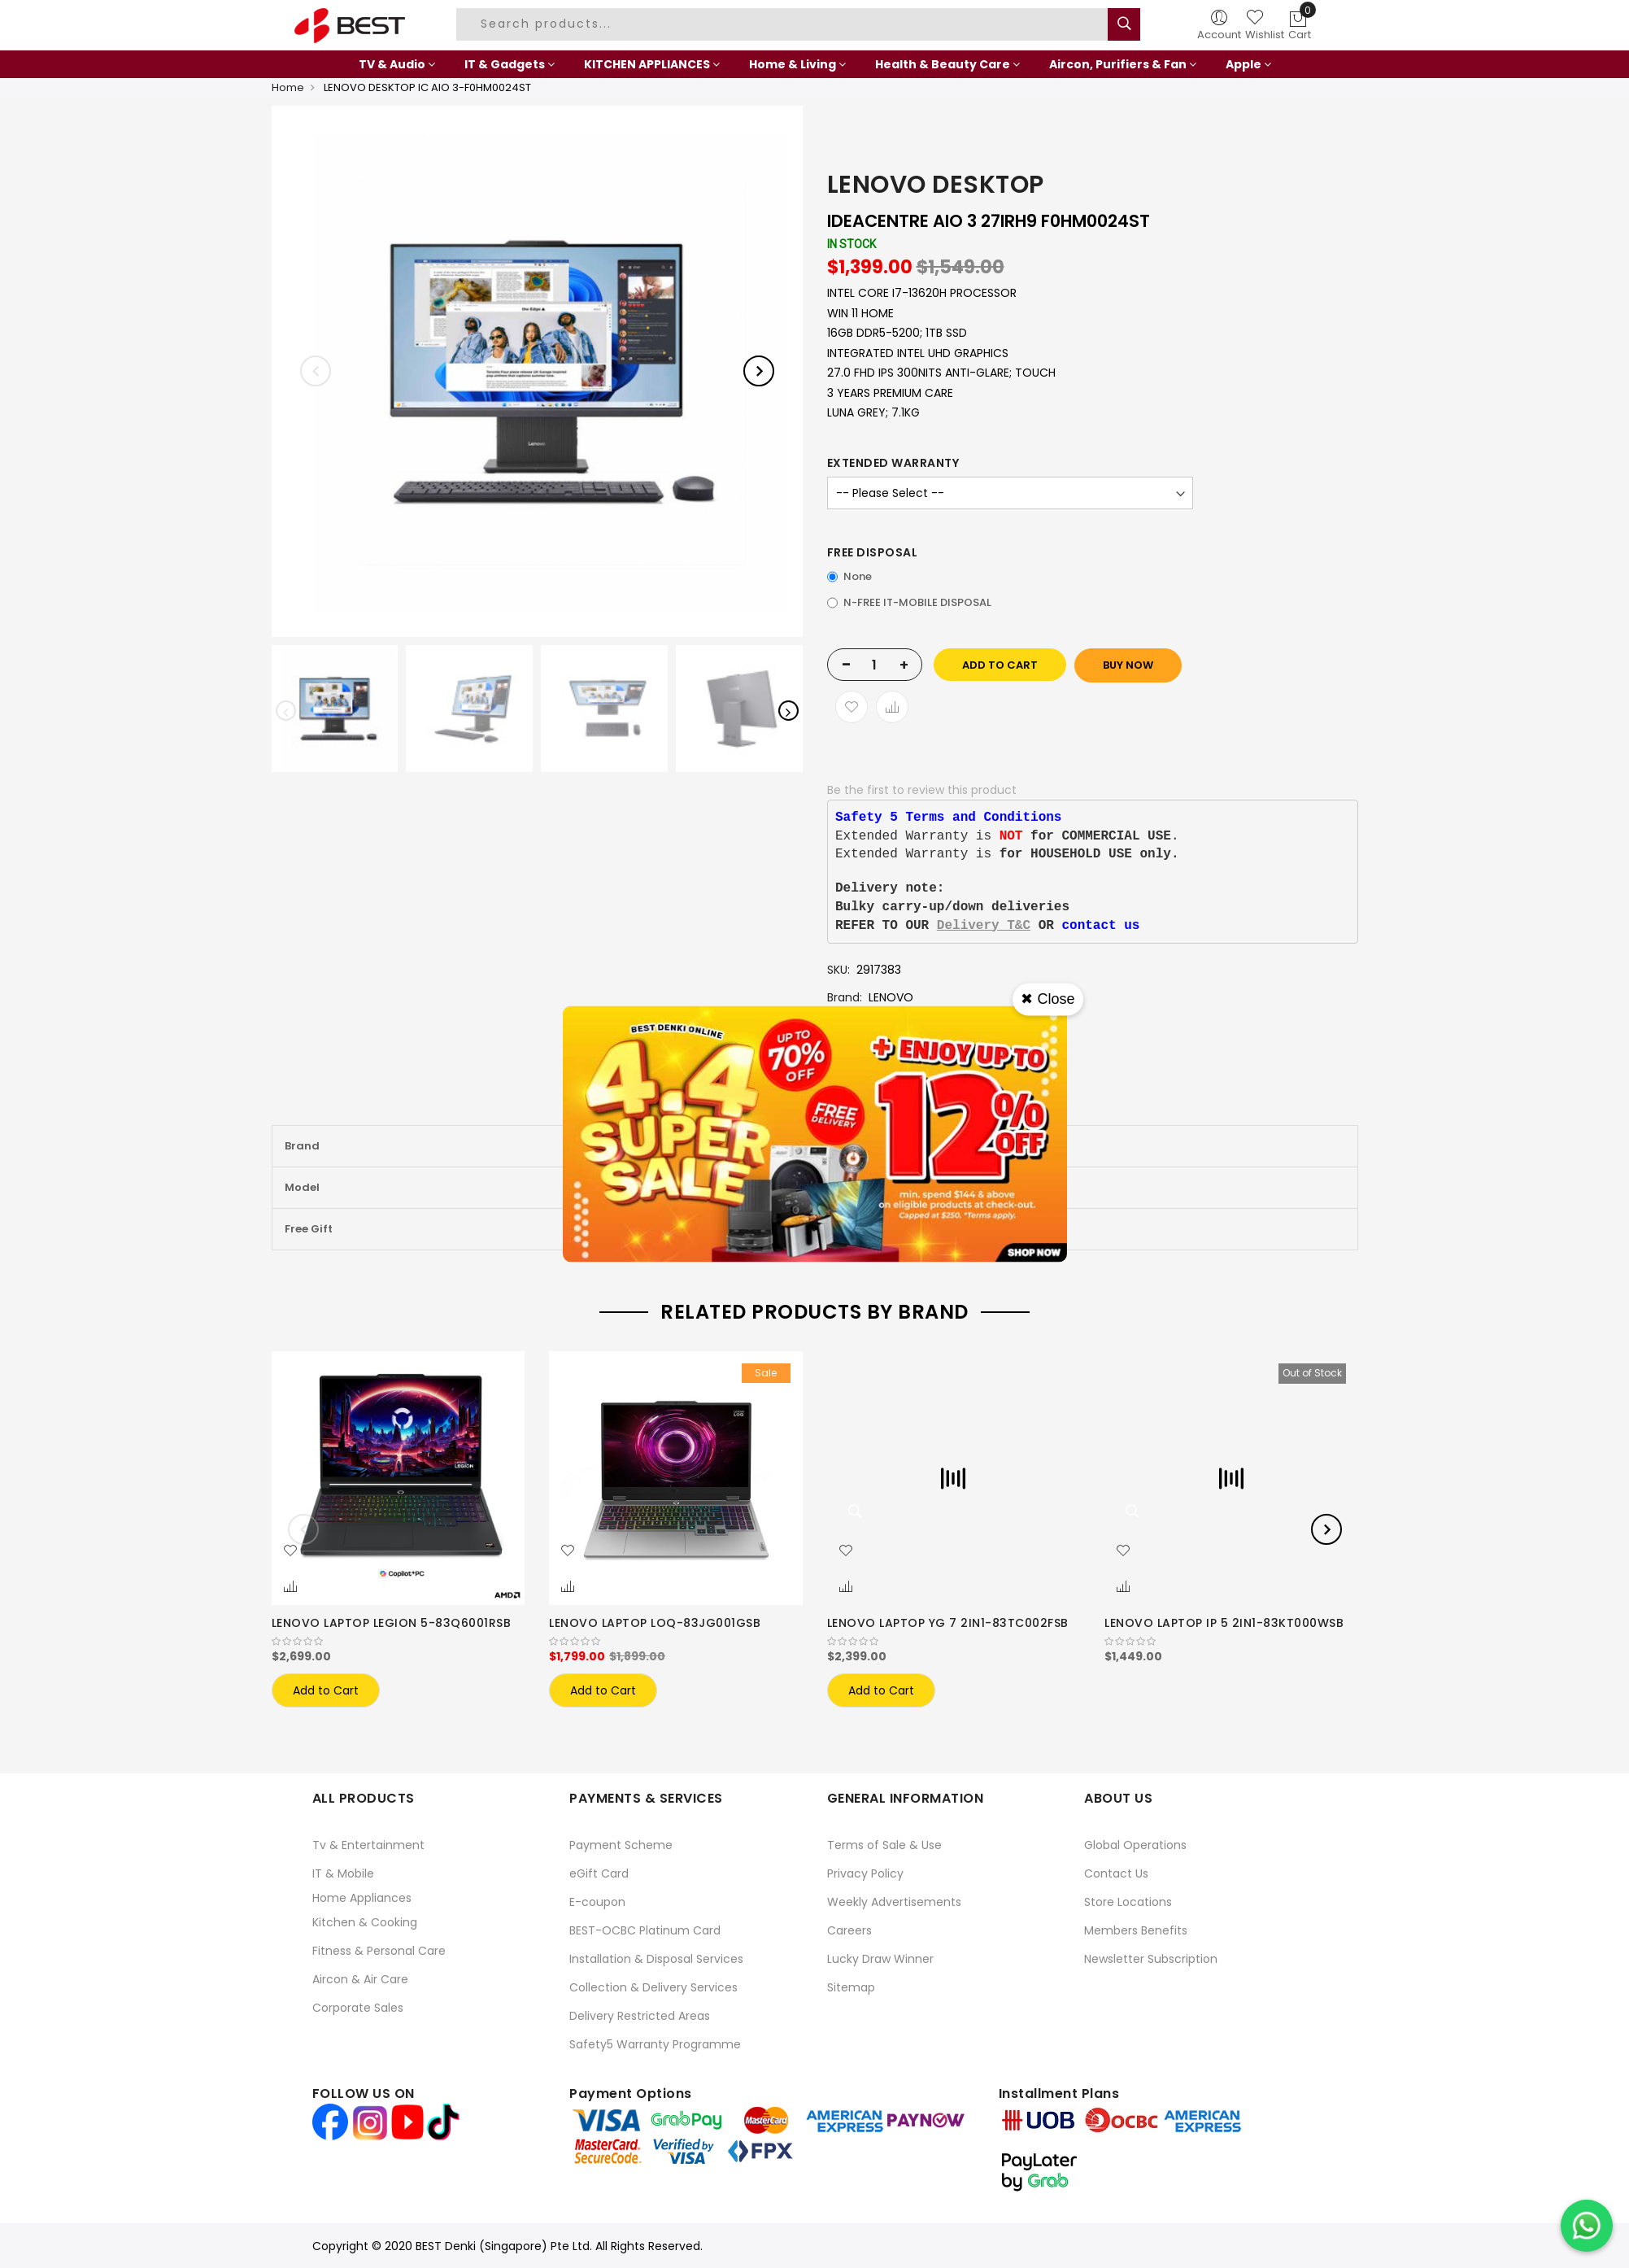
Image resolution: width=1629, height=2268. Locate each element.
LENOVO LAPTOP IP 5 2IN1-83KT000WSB (1224, 1623)
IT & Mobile (343, 1873)
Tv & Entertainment (368, 1845)
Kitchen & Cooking (364, 1922)
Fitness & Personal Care (379, 1951)
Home (288, 87)
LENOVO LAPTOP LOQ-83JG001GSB (654, 1623)
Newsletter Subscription (1150, 1959)
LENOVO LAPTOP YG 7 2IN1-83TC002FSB (948, 1623)
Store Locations (1128, 1902)
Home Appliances (362, 1898)
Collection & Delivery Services (653, 1987)
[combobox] (784, 24)
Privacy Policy (865, 1873)
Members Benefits (1135, 1930)
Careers (849, 1930)
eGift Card (599, 1873)
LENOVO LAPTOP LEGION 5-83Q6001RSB (392, 1623)
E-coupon (597, 1902)
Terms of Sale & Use (884, 1845)
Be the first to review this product (922, 790)
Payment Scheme (621, 1845)
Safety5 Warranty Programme (655, 2044)
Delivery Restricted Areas (639, 2016)
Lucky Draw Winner (880, 1959)
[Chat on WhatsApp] (1587, 2226)
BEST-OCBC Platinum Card (645, 1930)
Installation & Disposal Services (656, 1959)
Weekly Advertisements (894, 1902)
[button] (290, 1551)
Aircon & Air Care (360, 1979)
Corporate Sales (357, 2008)
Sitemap (851, 1987)
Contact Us (1116, 1873)
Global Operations (1135, 1845)
